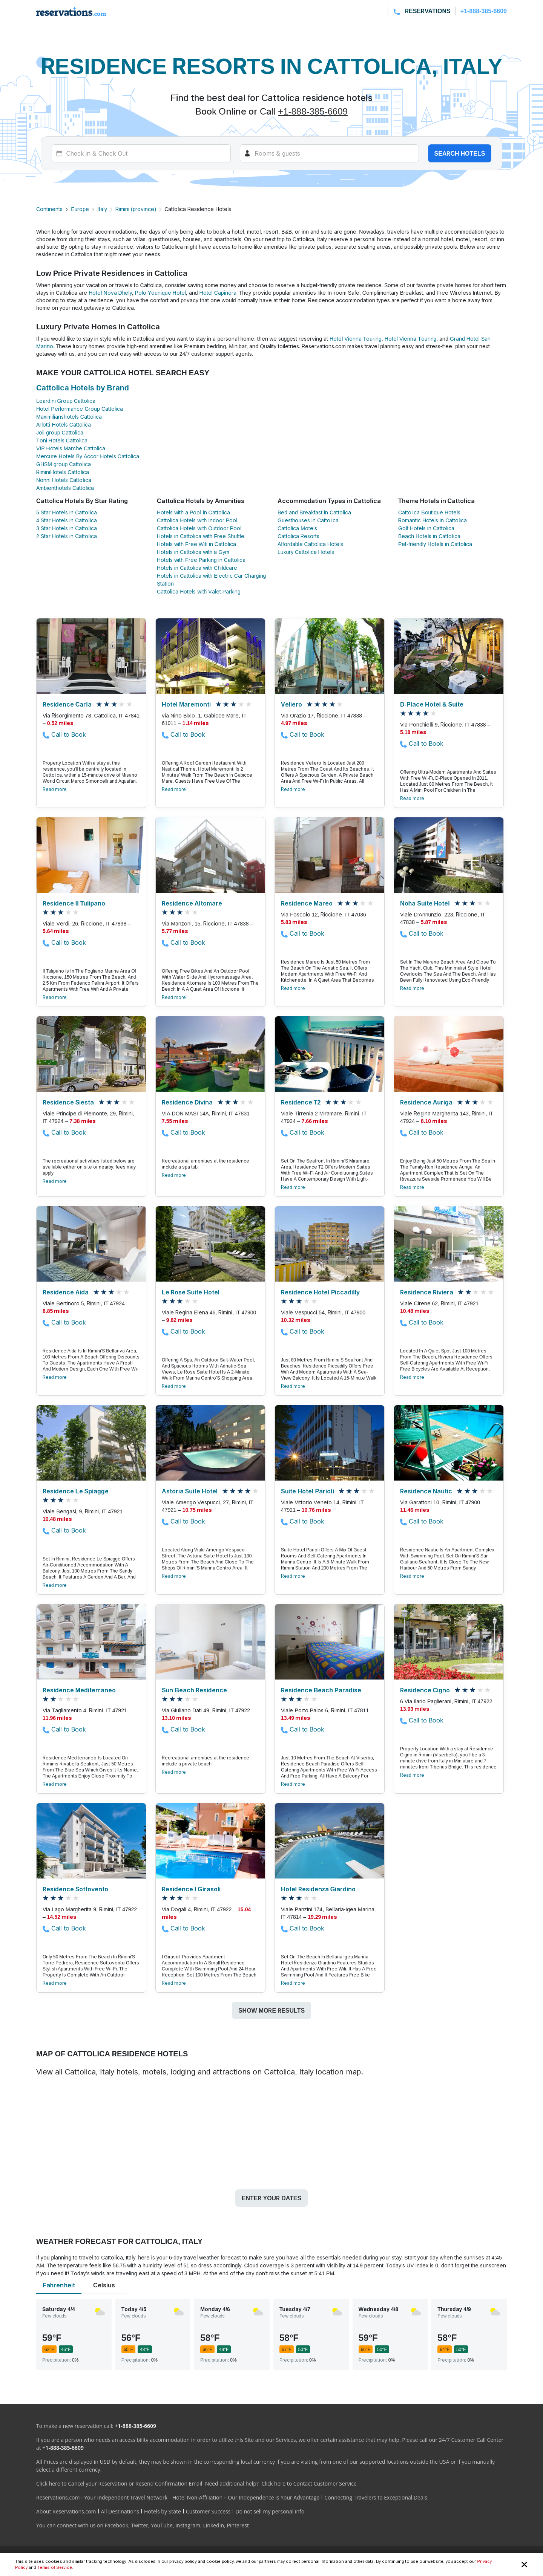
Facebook (116, 2525)
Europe (80, 209)
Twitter (139, 2525)
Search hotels (459, 153)
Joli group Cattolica (59, 432)
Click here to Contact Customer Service (308, 2483)
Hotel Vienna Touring (356, 338)
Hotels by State (162, 2511)
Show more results (271, 2010)
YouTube (162, 2525)
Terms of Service (54, 2567)
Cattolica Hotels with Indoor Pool (197, 520)
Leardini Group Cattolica (65, 401)
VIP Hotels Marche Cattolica (70, 448)
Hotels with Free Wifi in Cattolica (196, 544)
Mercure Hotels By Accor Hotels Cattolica (87, 456)
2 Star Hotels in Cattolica (66, 536)
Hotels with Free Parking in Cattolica (201, 560)
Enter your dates (271, 2198)
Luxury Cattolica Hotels (306, 552)
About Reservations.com (66, 2511)
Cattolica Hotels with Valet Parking (199, 591)
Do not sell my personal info (269, 2511)
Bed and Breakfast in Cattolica (314, 512)
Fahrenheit (59, 2285)
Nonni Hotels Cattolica (63, 480)
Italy (102, 209)
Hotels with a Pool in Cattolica (193, 512)
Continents (49, 209)
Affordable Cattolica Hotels (310, 544)
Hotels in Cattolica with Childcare (197, 567)
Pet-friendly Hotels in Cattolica (435, 544)
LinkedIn (213, 2525)
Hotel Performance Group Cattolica (79, 408)
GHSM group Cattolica (63, 464)
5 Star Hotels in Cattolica (66, 512)
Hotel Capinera (217, 292)
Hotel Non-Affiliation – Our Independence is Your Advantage (245, 2497)
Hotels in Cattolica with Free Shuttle (200, 536)
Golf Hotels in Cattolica (426, 528)
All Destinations (120, 2511)
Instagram (187, 2525)
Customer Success (208, 2511)
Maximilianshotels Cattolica (69, 416)
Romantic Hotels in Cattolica (432, 520)
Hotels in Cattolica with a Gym (193, 552)
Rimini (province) (135, 209)
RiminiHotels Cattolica (62, 472)
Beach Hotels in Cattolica (429, 536)
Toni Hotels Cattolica (61, 440)
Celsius (104, 2285)
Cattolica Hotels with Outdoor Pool (199, 528)
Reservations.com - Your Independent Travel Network (101, 2497)
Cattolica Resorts (298, 536)
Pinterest (238, 2525)
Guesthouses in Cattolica (308, 520)
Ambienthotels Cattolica (65, 488)
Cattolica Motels (297, 528)
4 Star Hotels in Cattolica (66, 520)
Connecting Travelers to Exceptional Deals (375, 2497)
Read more (55, 789)
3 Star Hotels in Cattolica (66, 528)
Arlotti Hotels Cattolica (63, 424)
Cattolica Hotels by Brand (82, 387)
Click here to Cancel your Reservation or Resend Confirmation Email (119, 2483)
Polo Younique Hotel (160, 292)
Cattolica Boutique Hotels (429, 512)
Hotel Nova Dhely (110, 292)
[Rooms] (329, 153)
